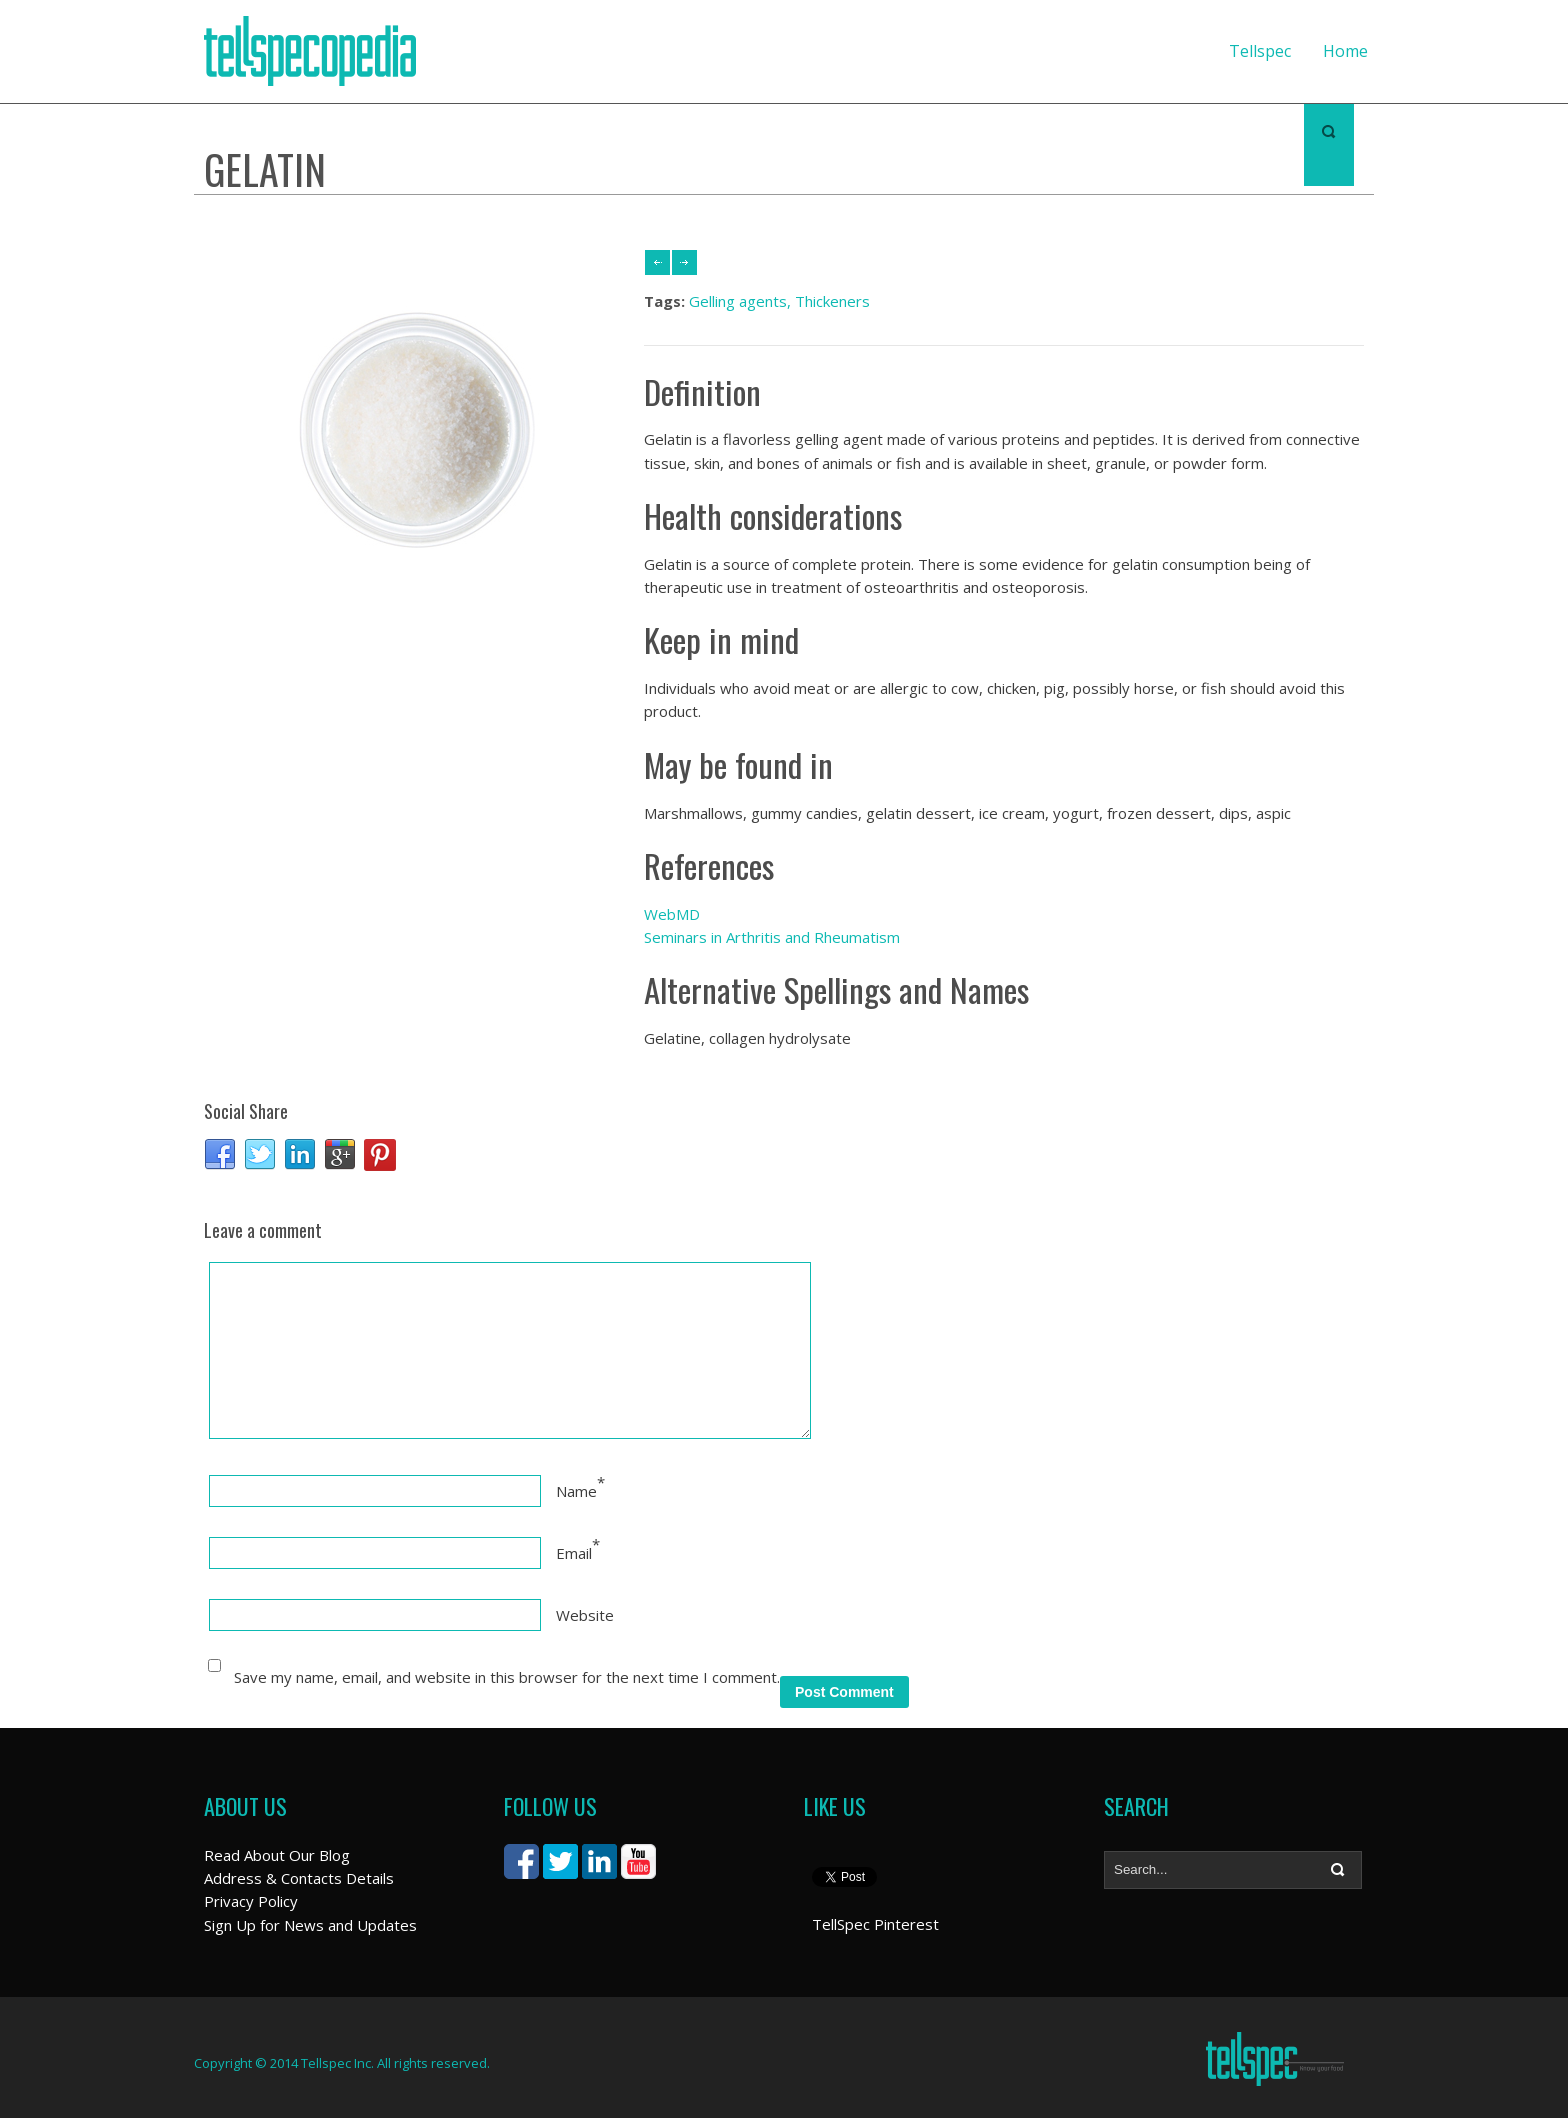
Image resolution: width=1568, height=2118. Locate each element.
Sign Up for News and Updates (310, 1925)
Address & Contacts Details (299, 1878)
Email (574, 1553)
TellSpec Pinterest (875, 1924)
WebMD (672, 914)
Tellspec (1260, 51)
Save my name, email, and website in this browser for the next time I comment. (507, 1677)
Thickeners (832, 301)
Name (576, 1491)
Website (585, 1615)
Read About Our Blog (277, 1855)
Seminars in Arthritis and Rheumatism (772, 937)
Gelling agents (738, 301)
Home (1345, 51)
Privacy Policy (251, 1901)
